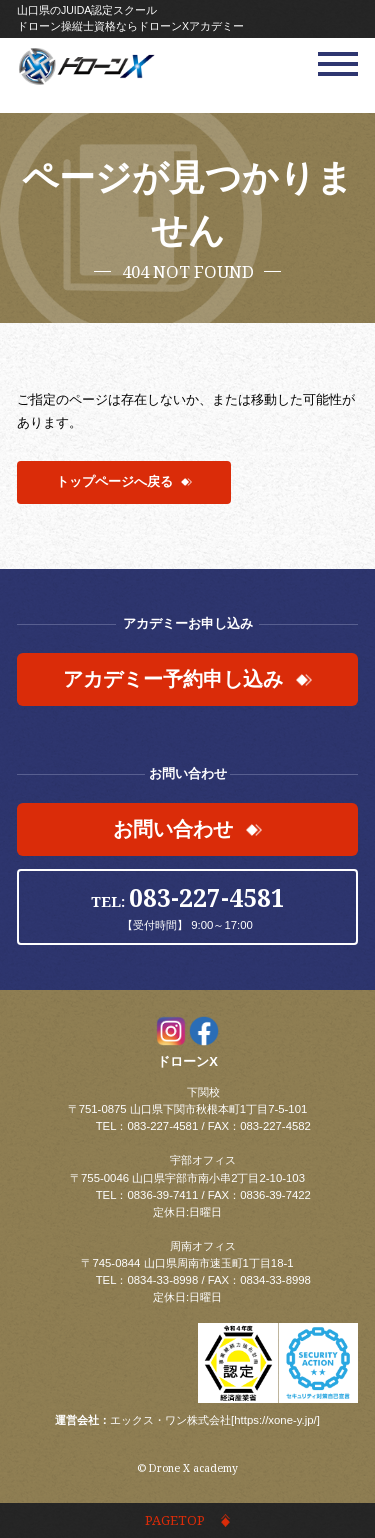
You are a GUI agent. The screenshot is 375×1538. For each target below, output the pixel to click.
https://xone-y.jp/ (275, 1420)
